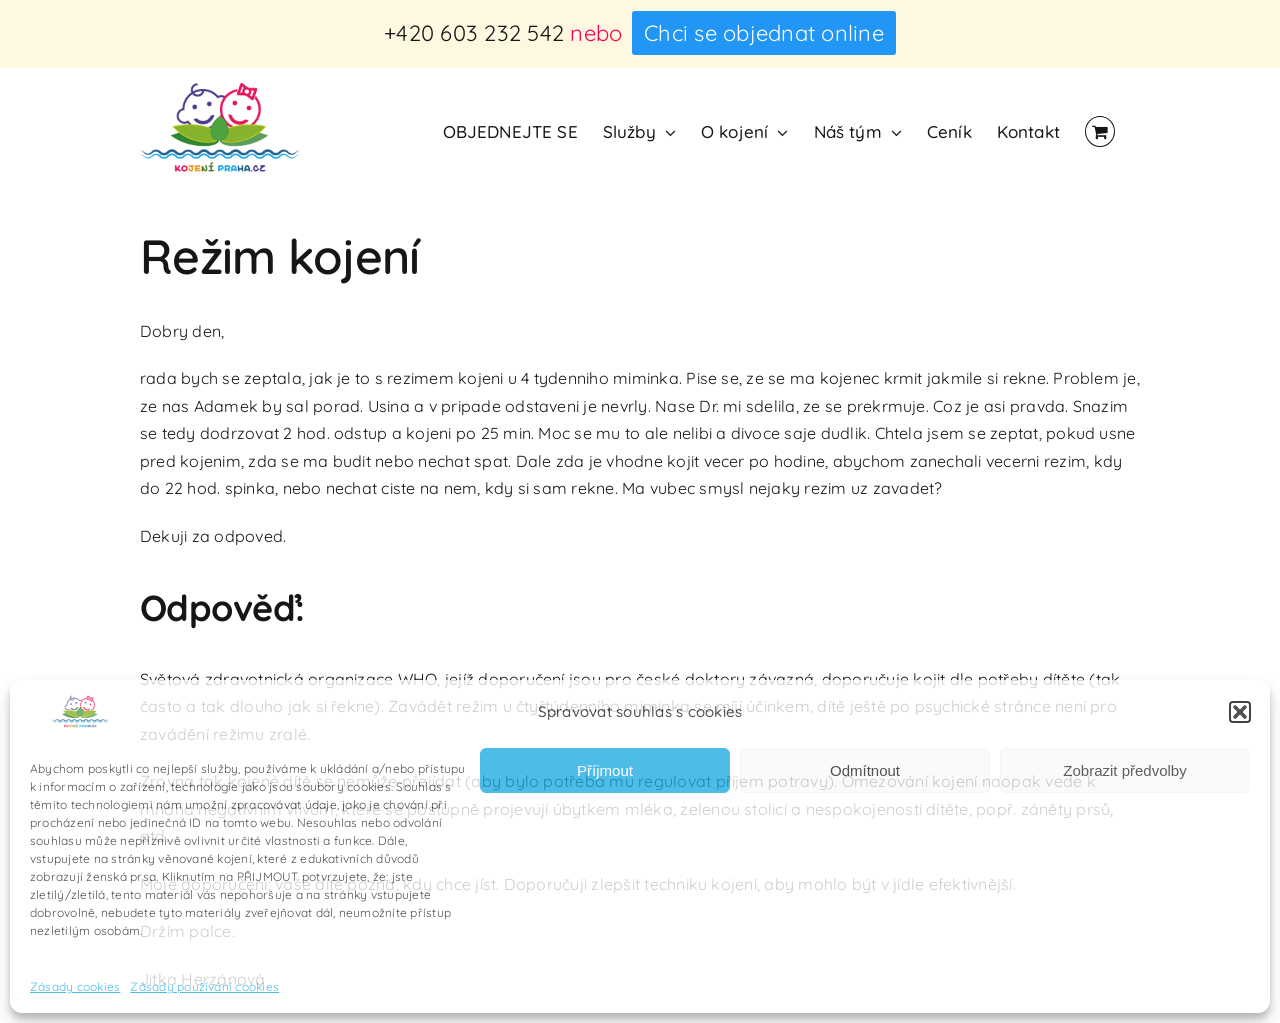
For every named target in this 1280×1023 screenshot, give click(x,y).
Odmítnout (865, 770)
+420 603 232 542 (474, 33)
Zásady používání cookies (204, 986)
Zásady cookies (75, 986)
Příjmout (605, 770)
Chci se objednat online (764, 33)
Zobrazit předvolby (1124, 770)
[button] (1240, 712)
